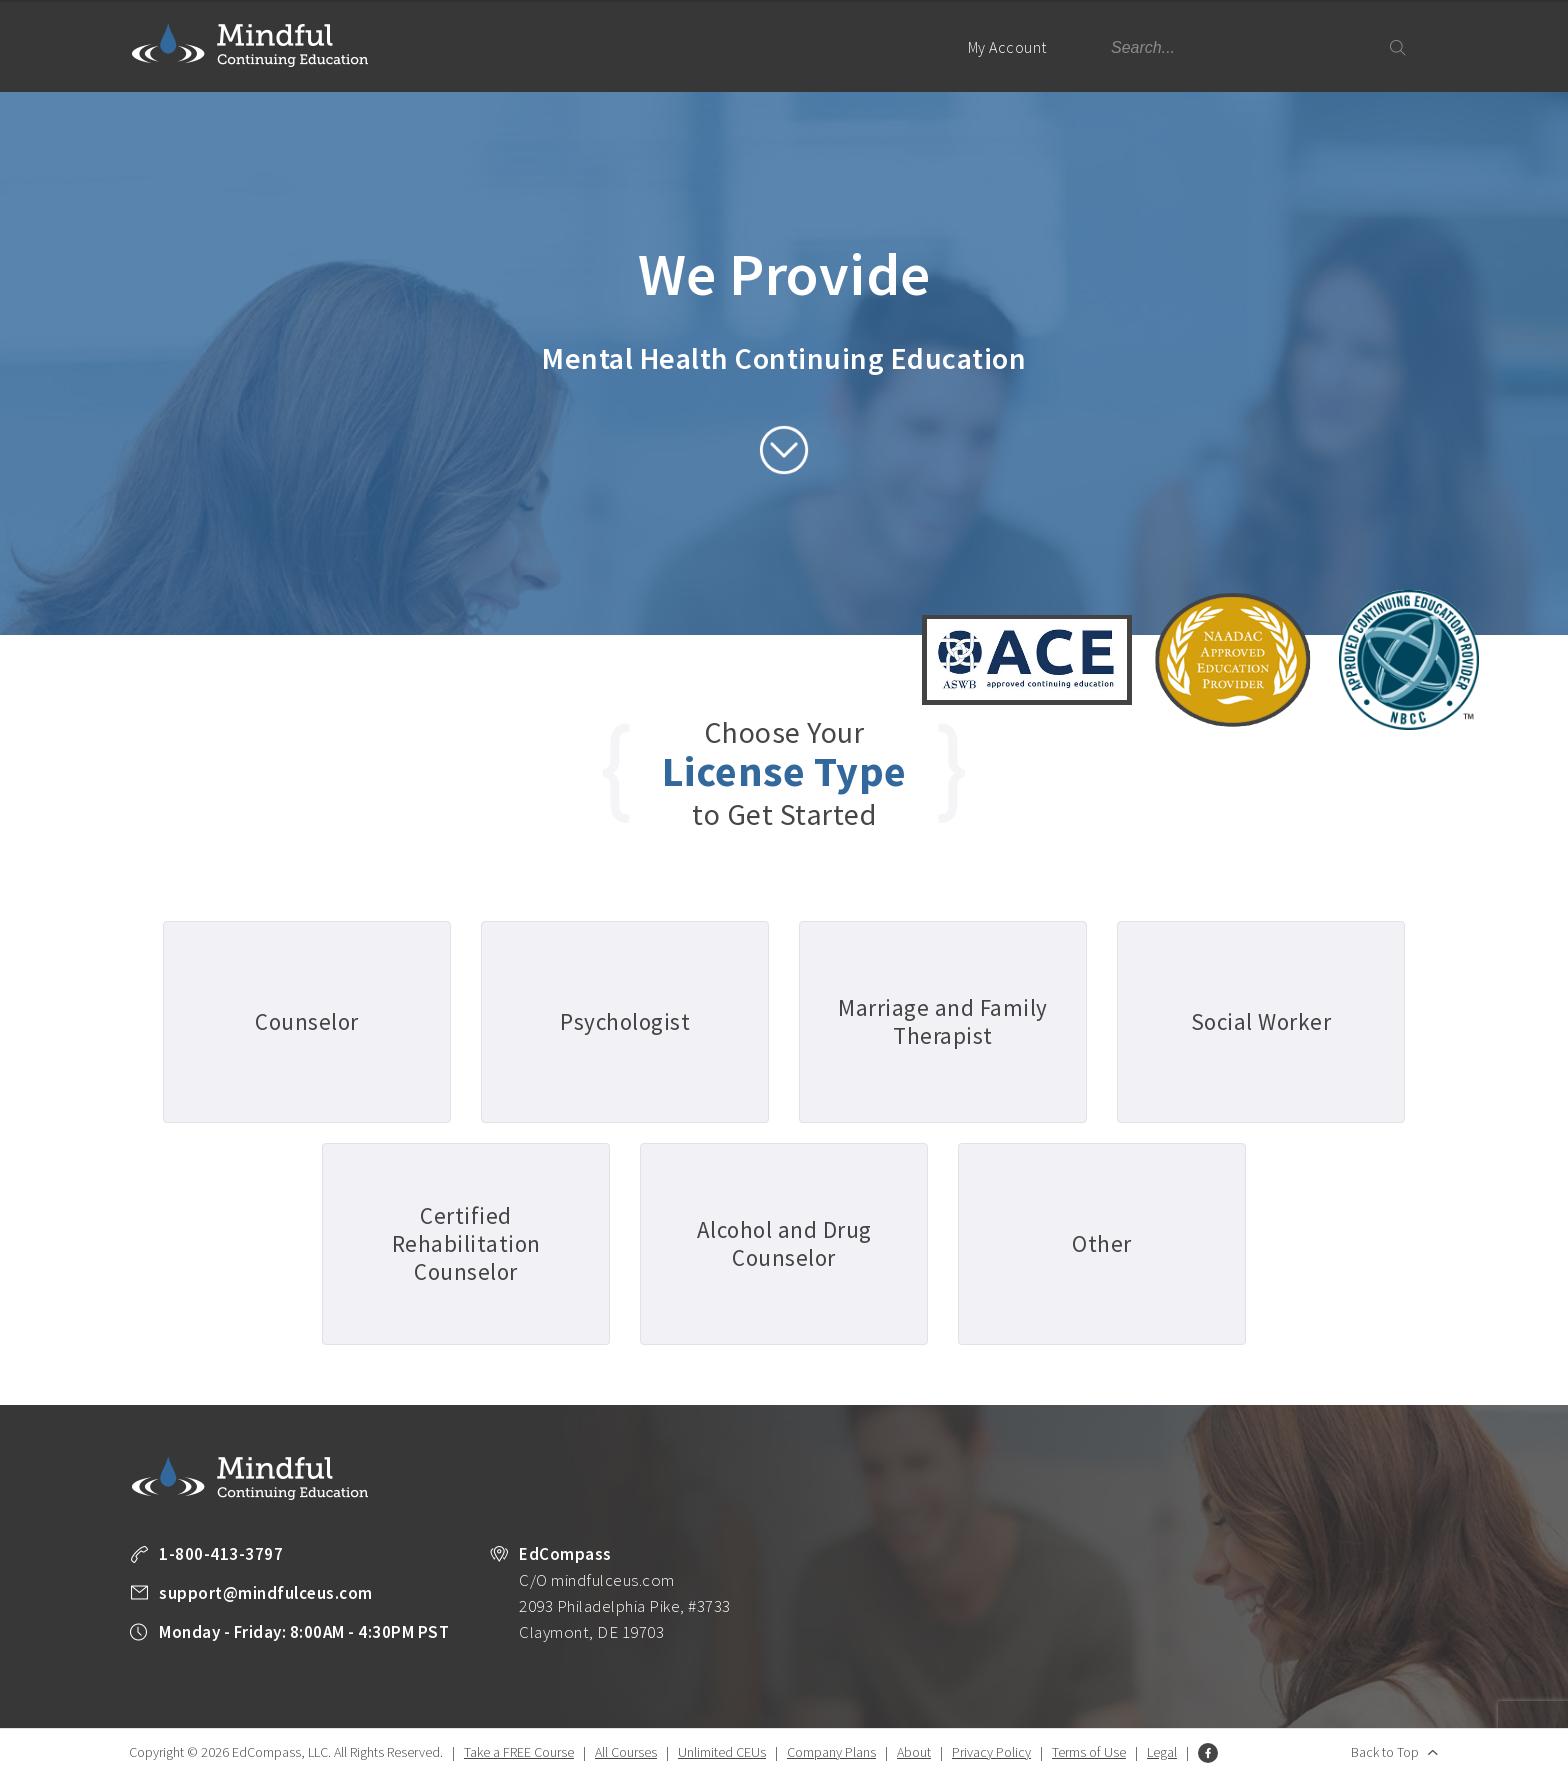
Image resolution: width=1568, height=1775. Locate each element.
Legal (1162, 1752)
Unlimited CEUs (722, 1752)
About (914, 1752)
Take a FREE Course (519, 1752)
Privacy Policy (991, 1752)
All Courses (626, 1752)
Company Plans (831, 1752)
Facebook (1208, 1753)
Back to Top (1385, 1752)
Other (1102, 1243)
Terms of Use (1089, 1752)
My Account (1016, 64)
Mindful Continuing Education (250, 45)
